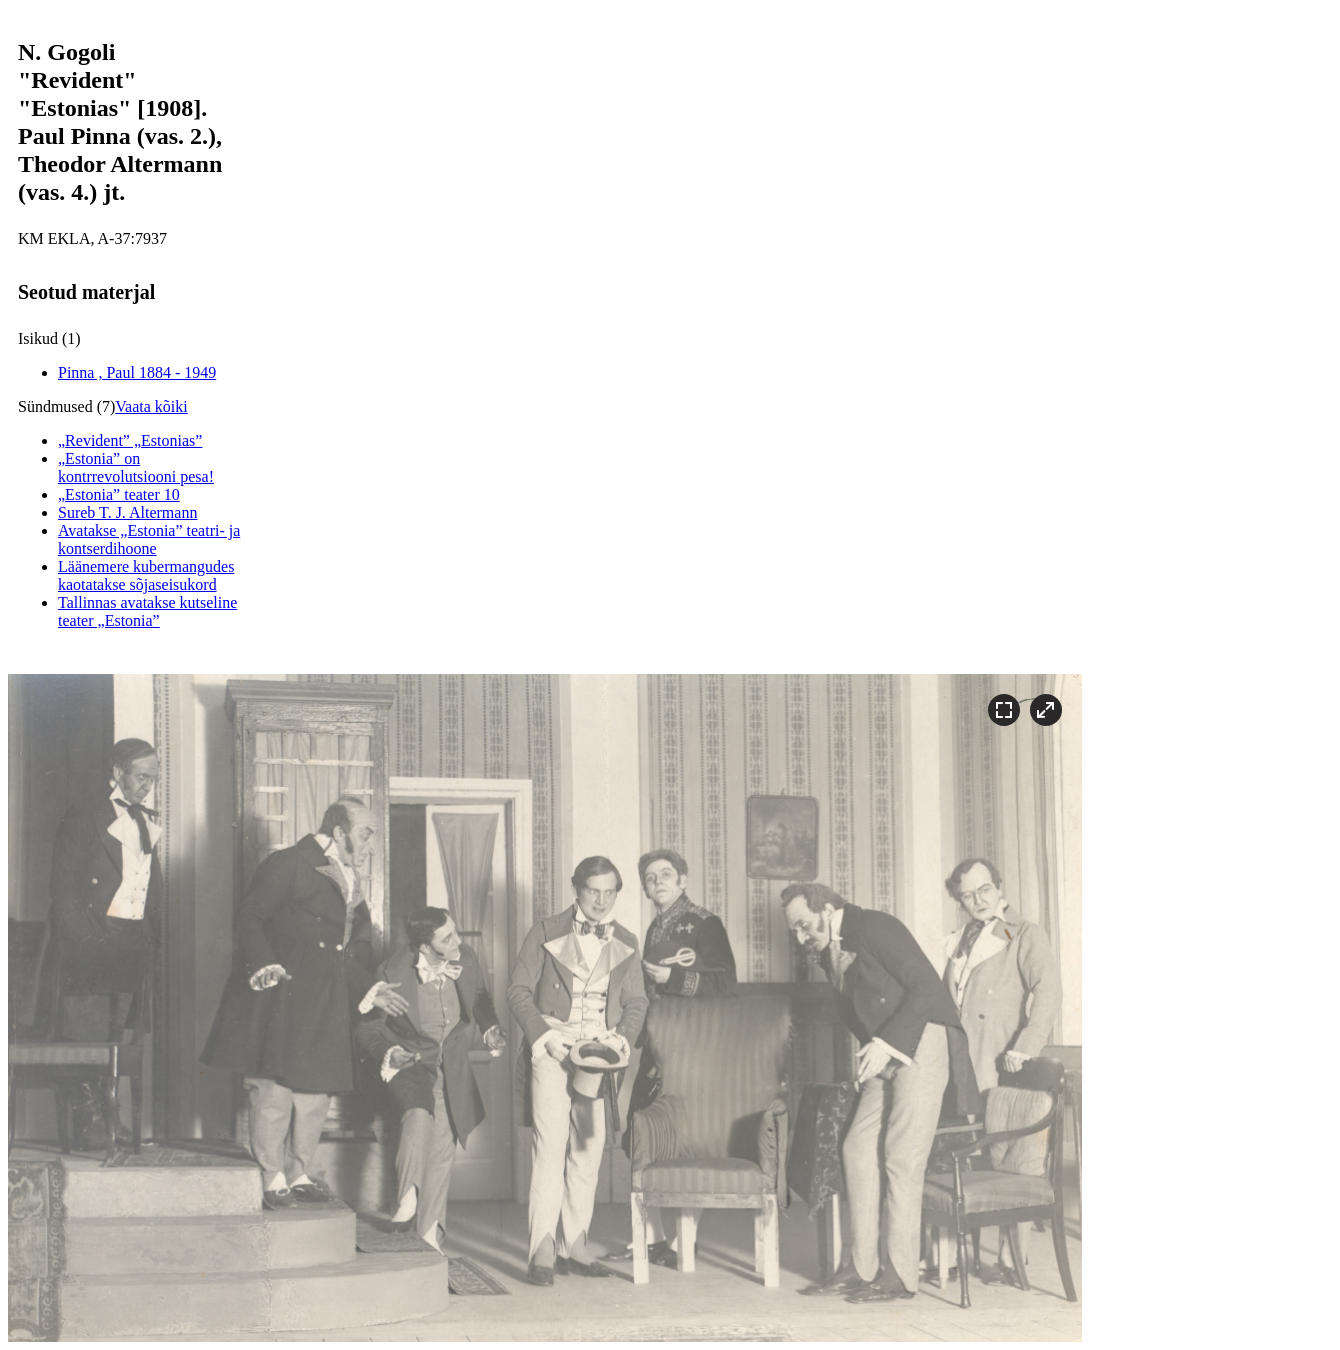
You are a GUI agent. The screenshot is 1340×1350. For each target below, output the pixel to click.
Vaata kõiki (151, 406)
